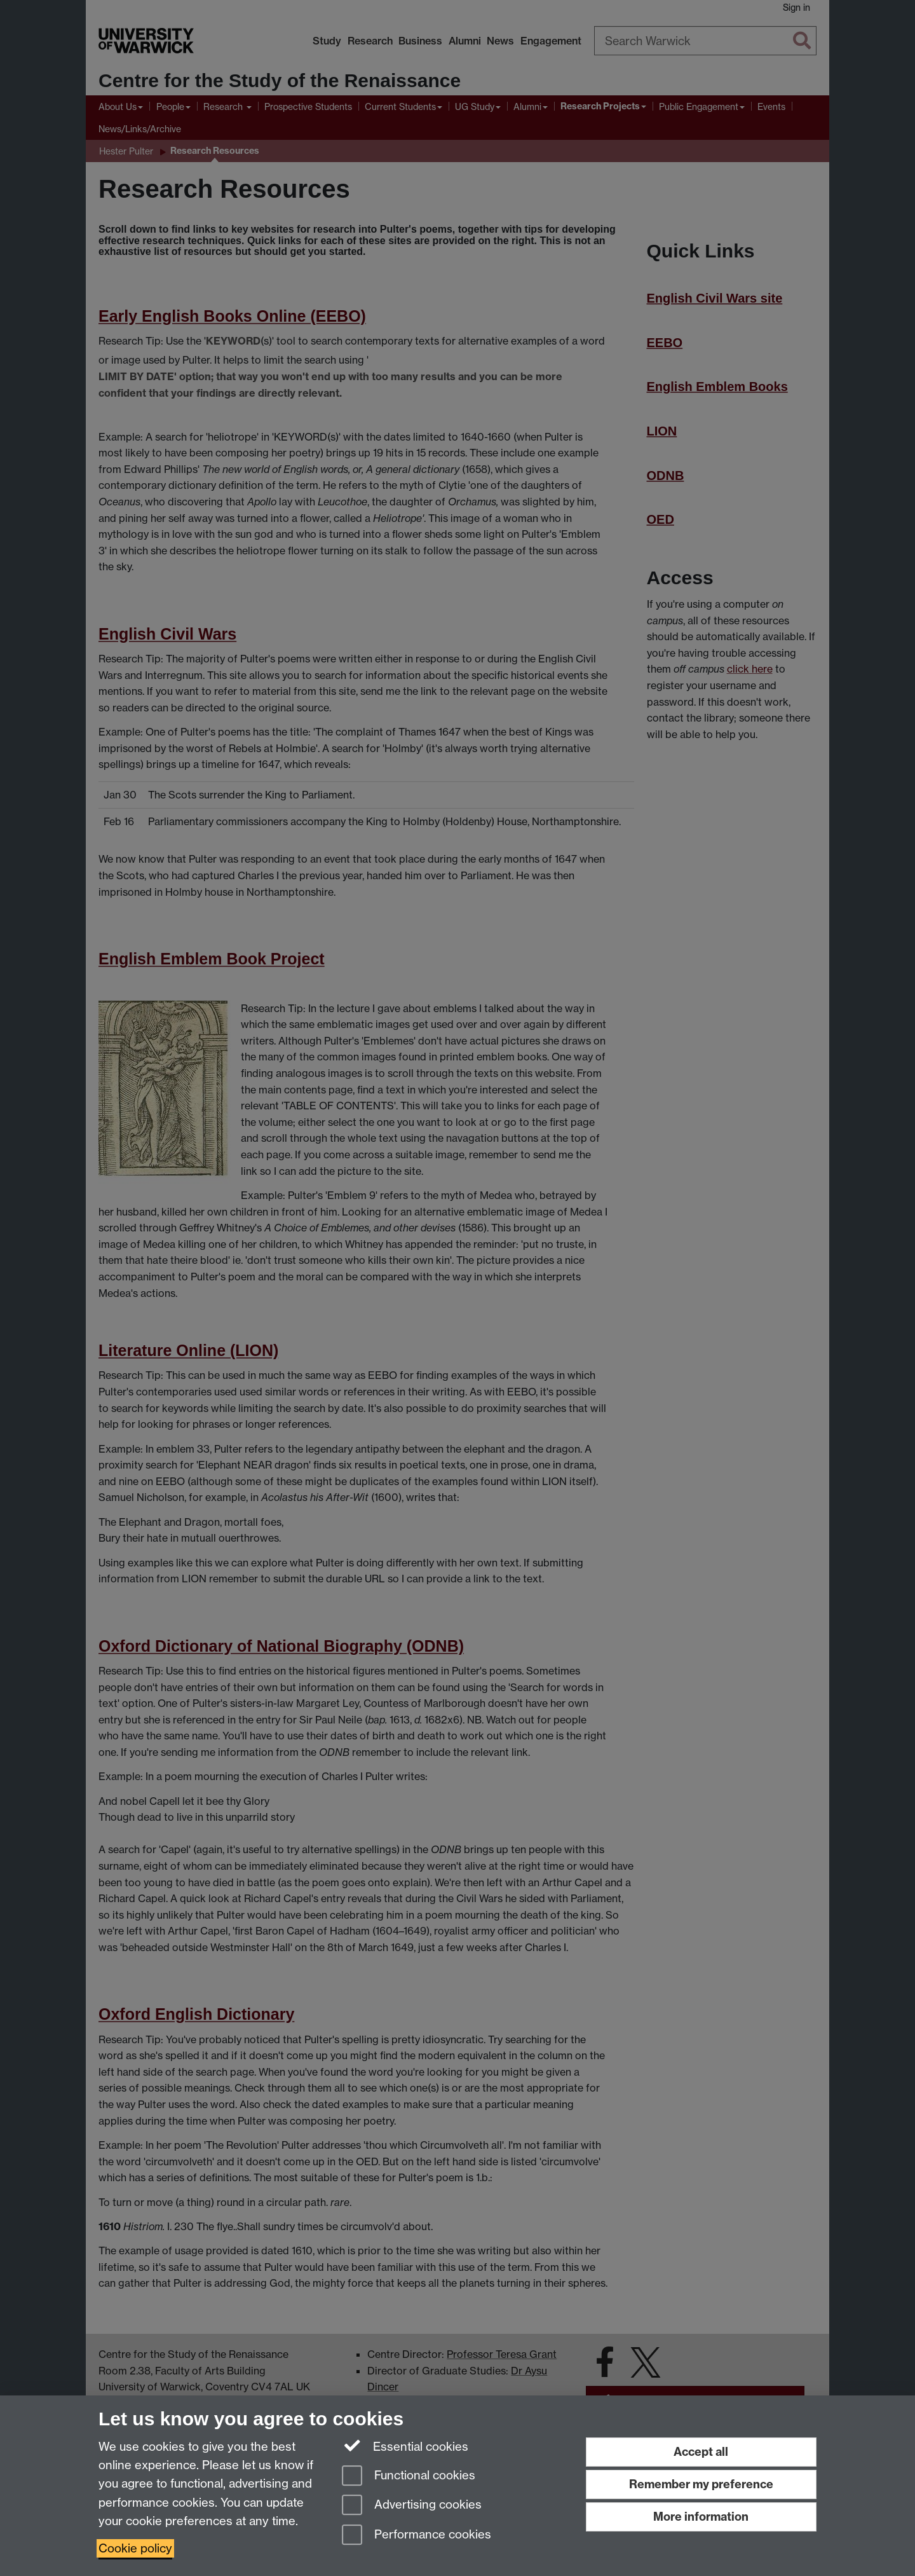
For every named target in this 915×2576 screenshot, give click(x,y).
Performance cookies (416, 2535)
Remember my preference (701, 2484)
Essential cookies (405, 2445)
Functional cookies (408, 2476)
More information (701, 2516)
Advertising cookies (412, 2506)
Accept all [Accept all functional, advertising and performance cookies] (701, 2451)
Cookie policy (135, 2548)
